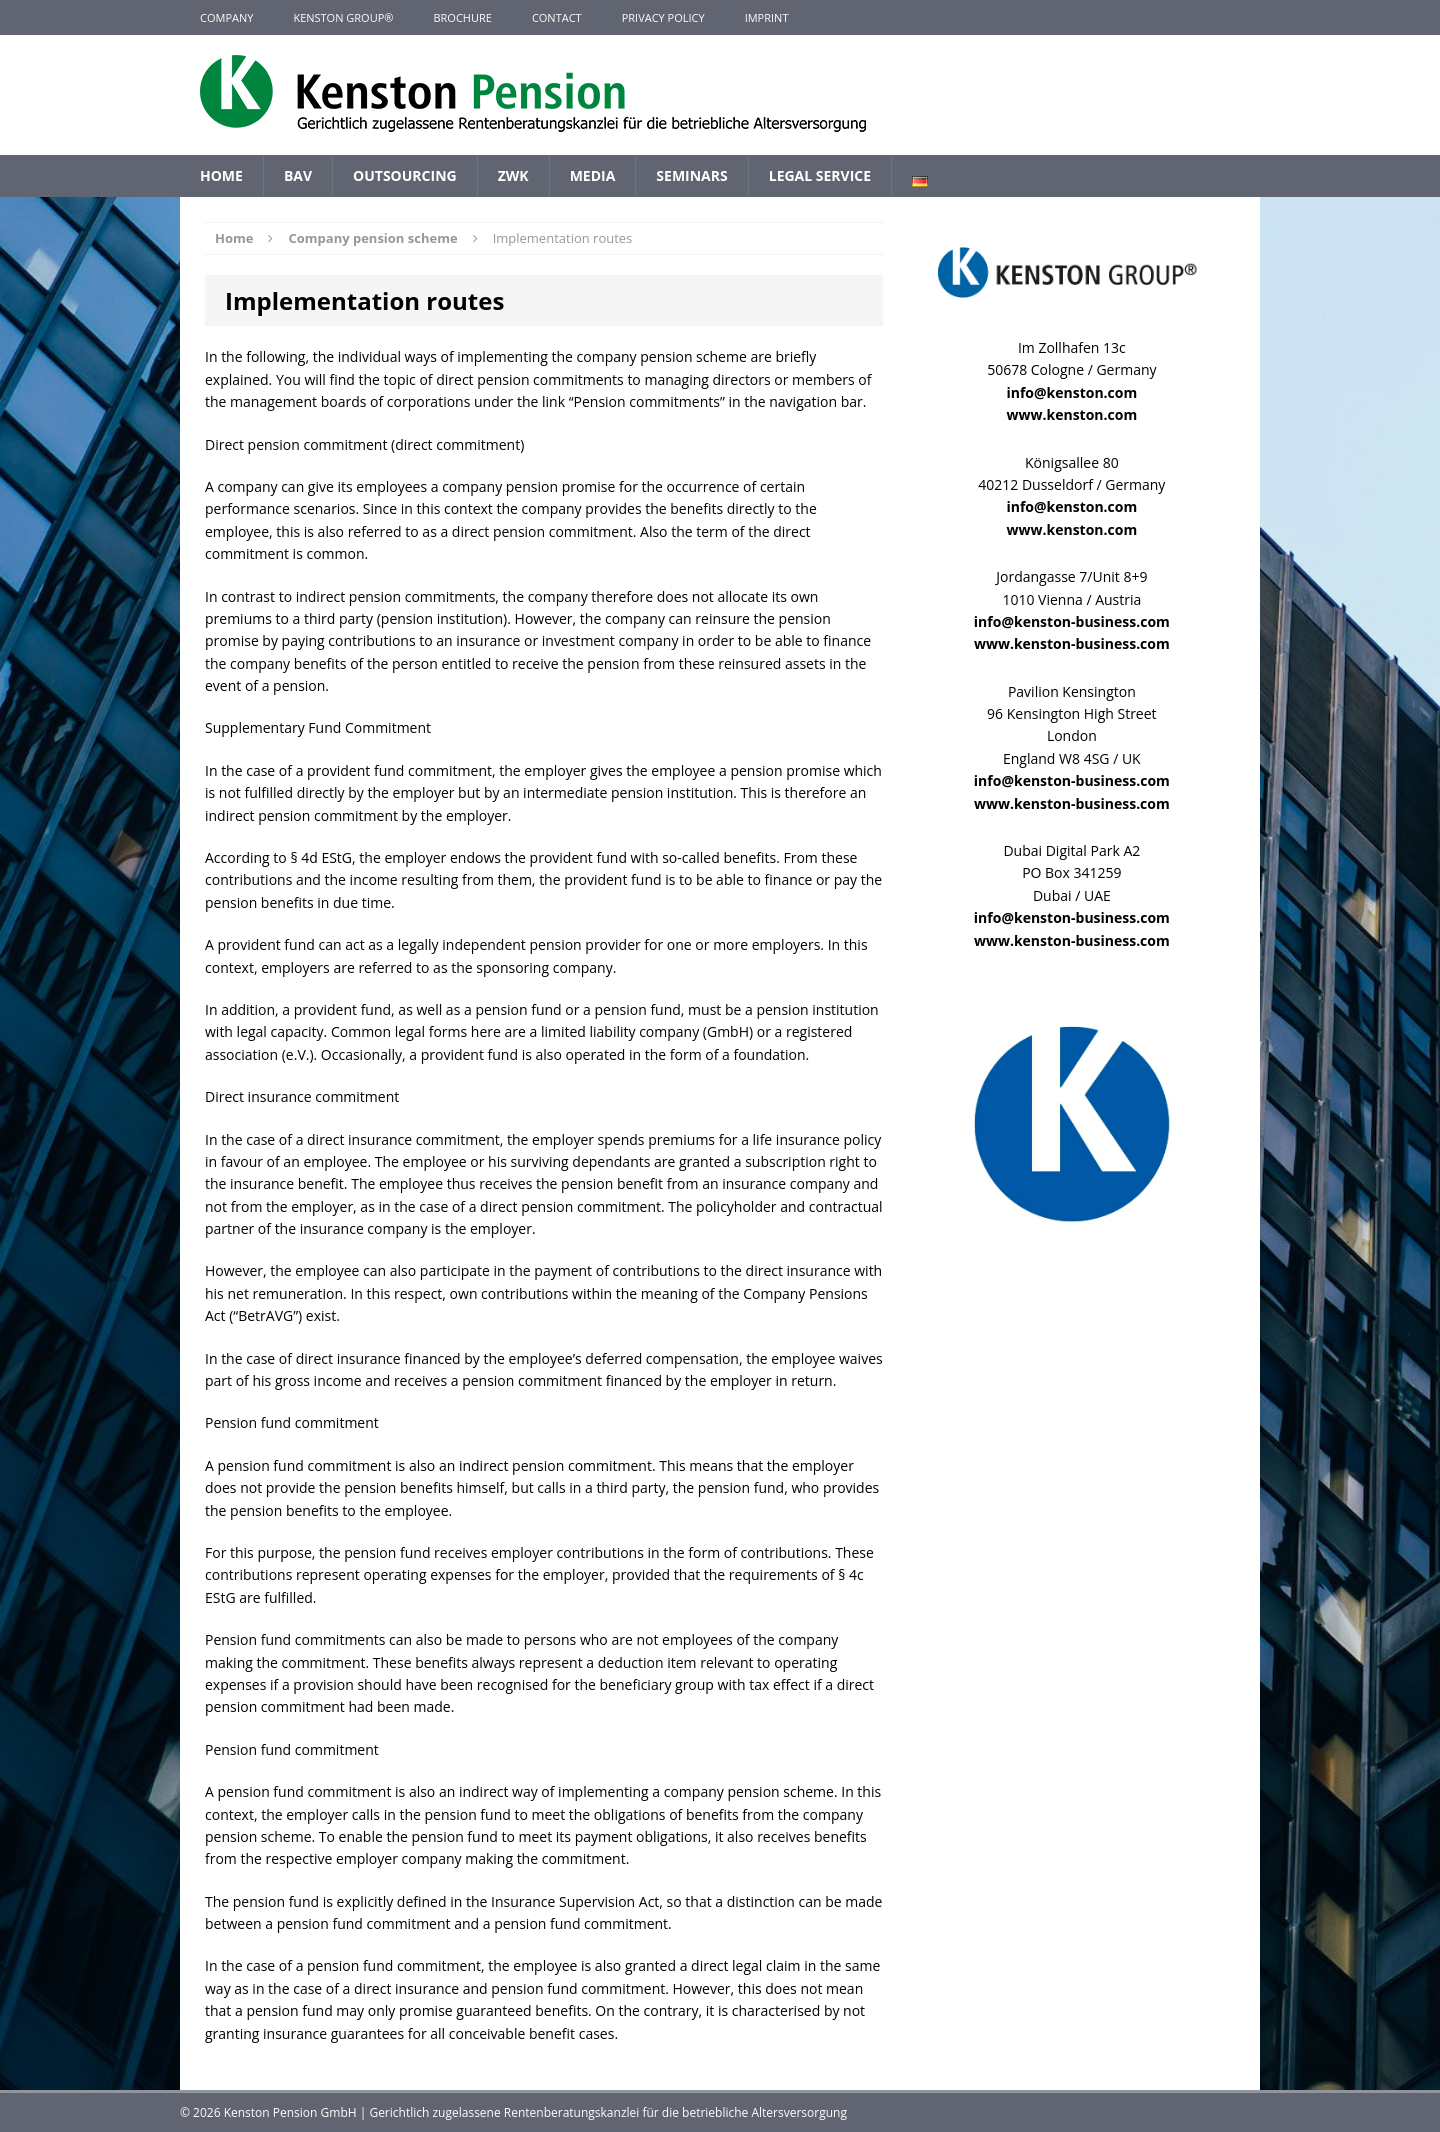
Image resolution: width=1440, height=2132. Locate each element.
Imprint (767, 17)
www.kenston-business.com (1072, 643)
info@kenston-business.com (1072, 621)
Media (593, 175)
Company (226, 17)
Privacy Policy (663, 17)
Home (221, 175)
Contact (557, 17)
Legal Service (820, 175)
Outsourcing (405, 175)
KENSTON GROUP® (343, 17)
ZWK (513, 175)
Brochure (462, 17)
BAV (298, 175)
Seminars (691, 175)
